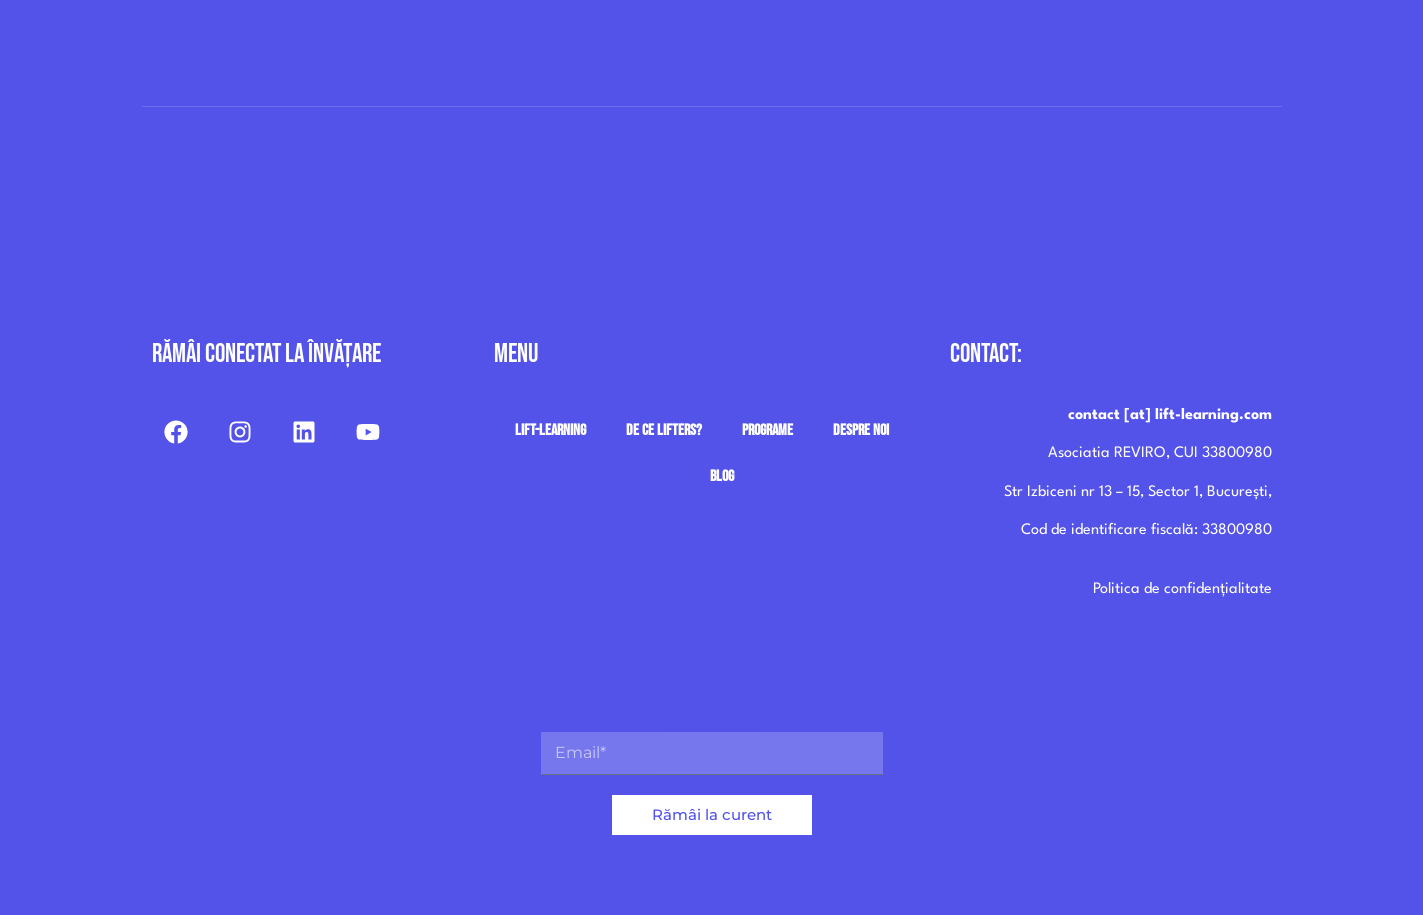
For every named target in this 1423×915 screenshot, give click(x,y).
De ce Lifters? (664, 430)
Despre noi (861, 430)
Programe (767, 430)
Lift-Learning (550, 430)
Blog (722, 476)
